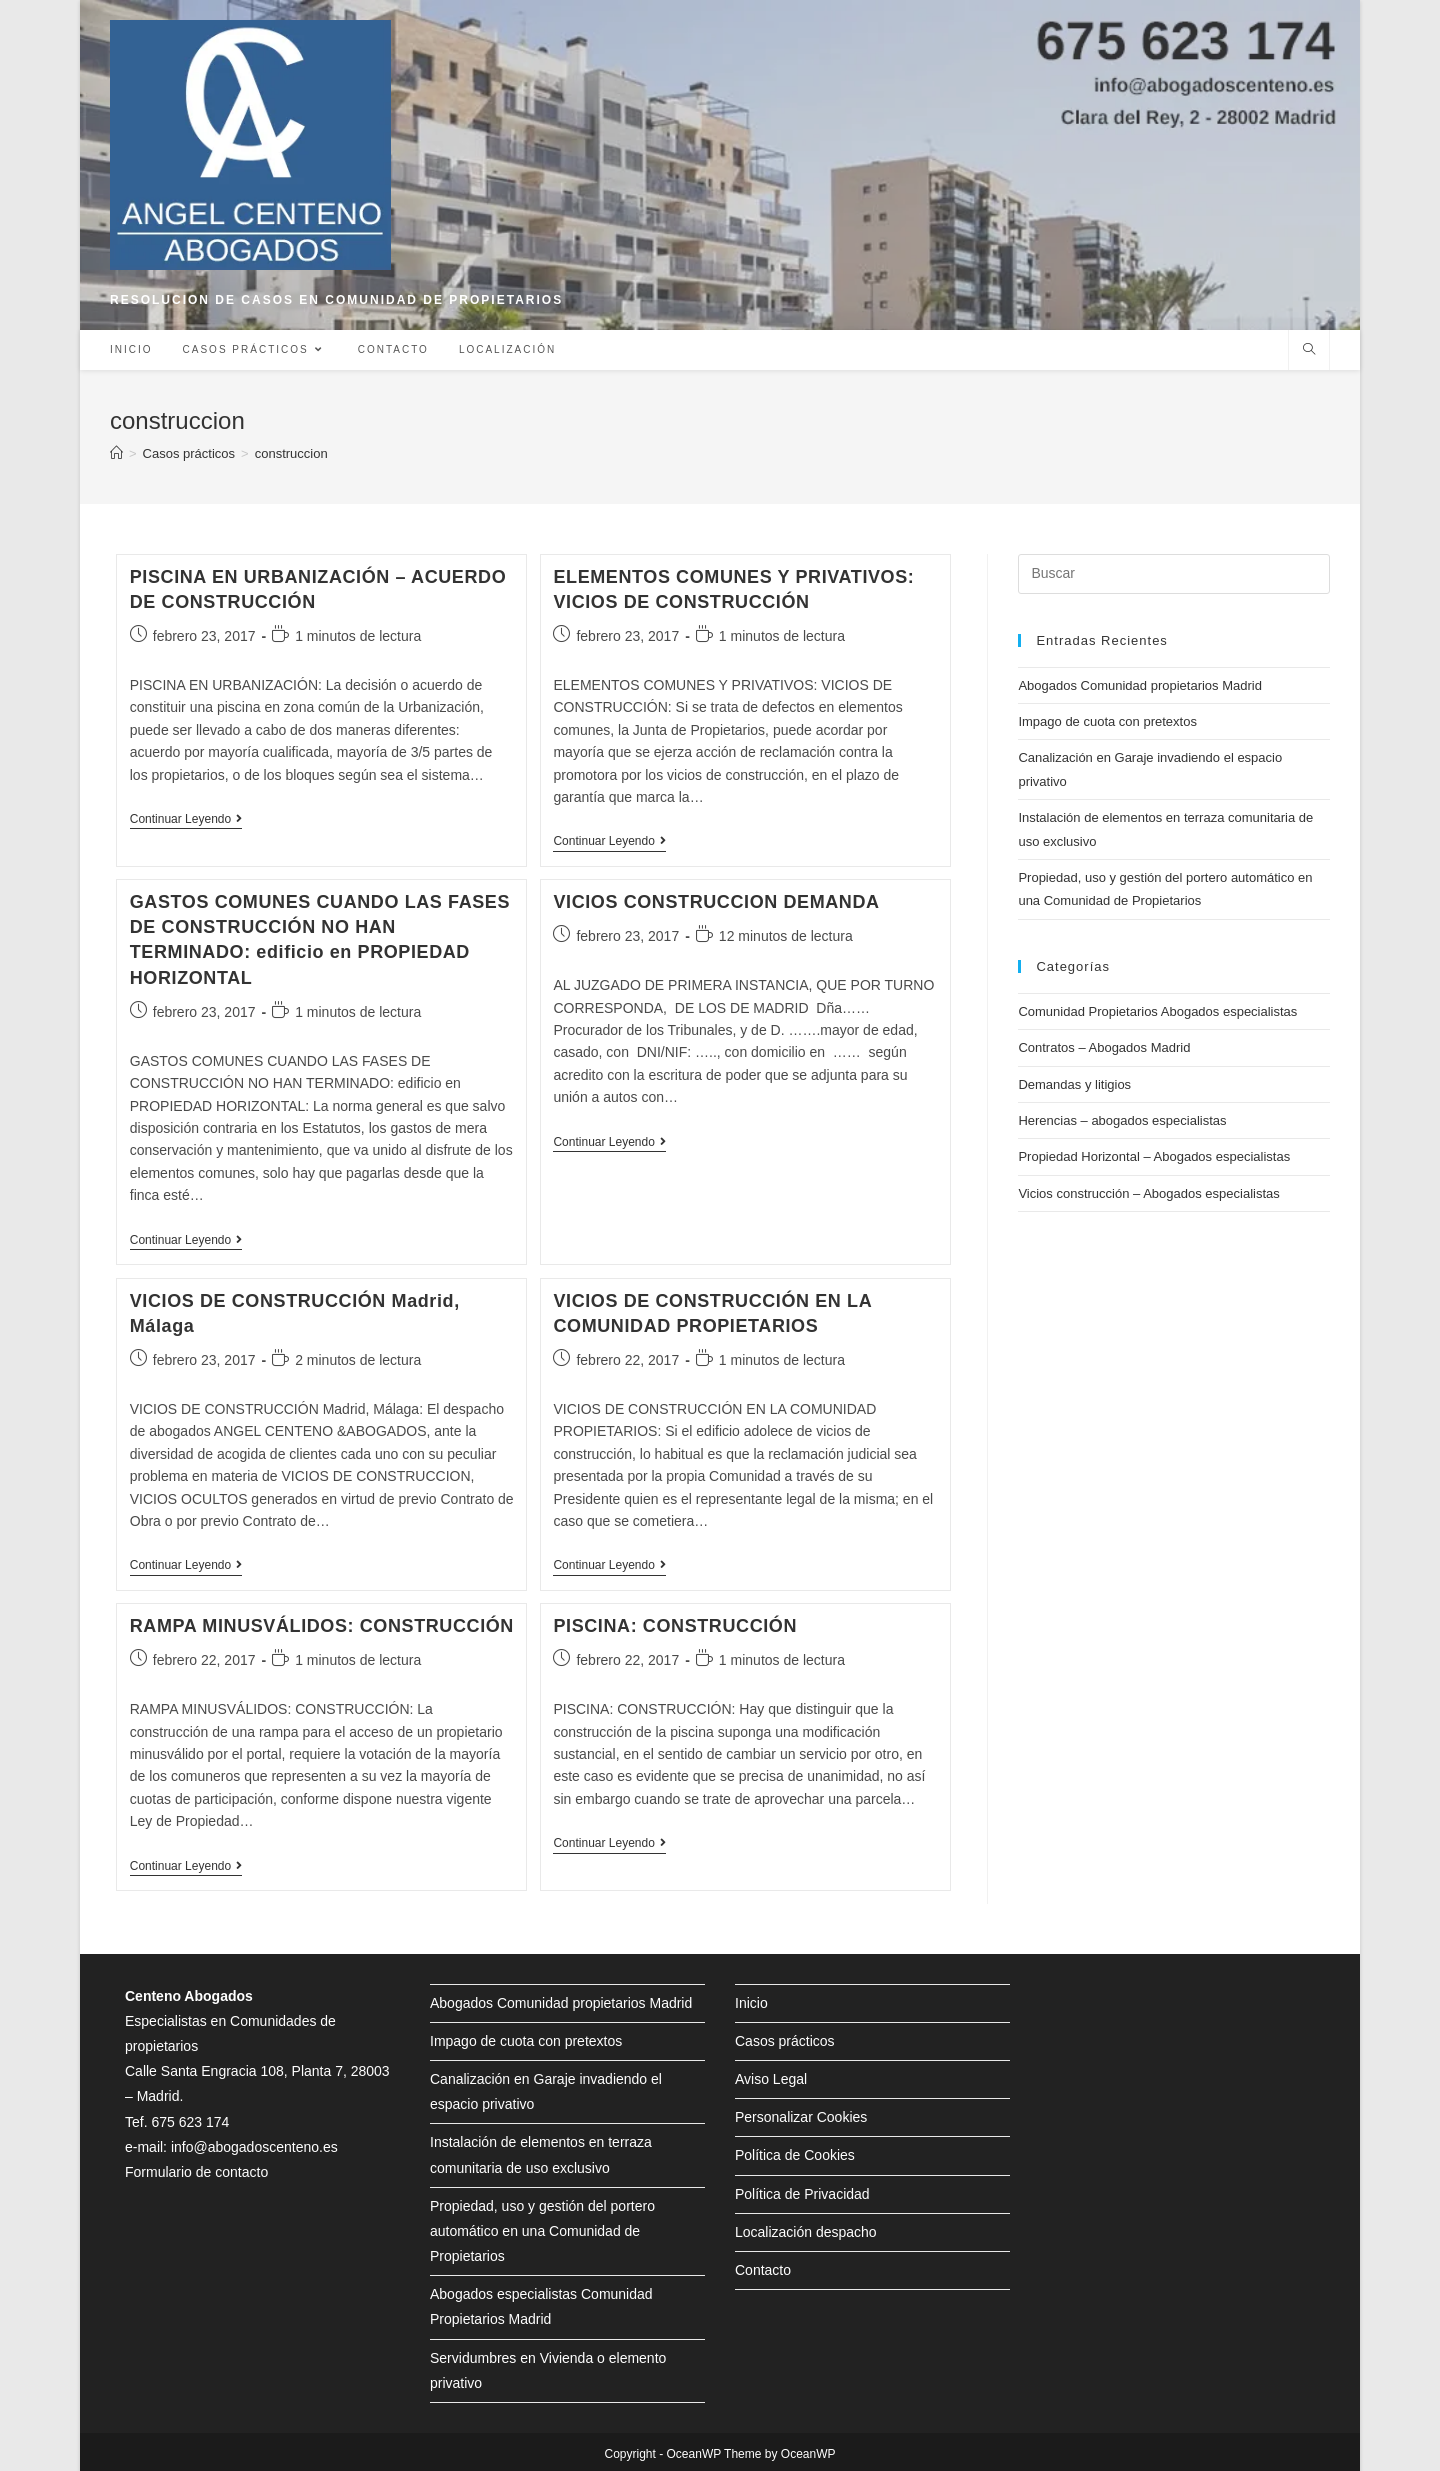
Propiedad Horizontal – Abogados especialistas (1154, 1156)
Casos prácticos (785, 2041)
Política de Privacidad (802, 2194)
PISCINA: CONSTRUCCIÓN (675, 1626)
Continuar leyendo (186, 820)
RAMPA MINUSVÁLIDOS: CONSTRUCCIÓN (322, 1626)
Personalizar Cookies (801, 2117)
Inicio (751, 2003)
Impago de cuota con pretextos (1107, 721)
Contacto (763, 2270)
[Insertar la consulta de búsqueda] (1174, 574)
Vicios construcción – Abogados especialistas (1148, 1193)
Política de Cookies (795, 2155)
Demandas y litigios (1074, 1084)
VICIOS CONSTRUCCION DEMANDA (716, 902)
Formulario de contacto (196, 2172)
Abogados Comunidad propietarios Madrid (1140, 685)
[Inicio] (116, 453)
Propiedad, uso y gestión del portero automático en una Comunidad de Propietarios (542, 2231)
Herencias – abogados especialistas (1122, 1120)
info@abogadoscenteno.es (254, 2147)
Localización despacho (806, 2232)
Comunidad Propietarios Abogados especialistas (1157, 1011)
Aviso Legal (771, 2079)
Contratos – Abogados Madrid (1104, 1047)
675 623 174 (190, 2122)
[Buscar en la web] (1309, 351)
